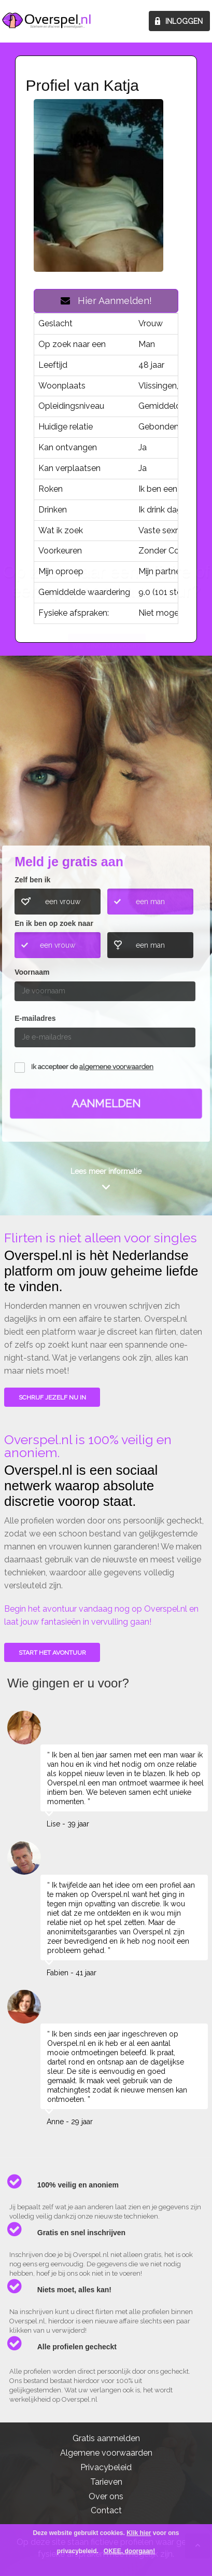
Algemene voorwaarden (106, 2453)
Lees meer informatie (106, 1171)
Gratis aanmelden (106, 2438)
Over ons (106, 2496)
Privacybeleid (106, 2467)
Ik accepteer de (92, 1067)
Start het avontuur (52, 1652)
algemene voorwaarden (116, 1067)
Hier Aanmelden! (106, 300)
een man (150, 901)
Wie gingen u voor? (106, 766)
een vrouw (62, 901)
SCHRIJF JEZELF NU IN (52, 1397)
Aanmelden (106, 1103)
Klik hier (138, 2533)
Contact (106, 2510)
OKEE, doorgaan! (129, 2551)
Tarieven (106, 2482)
